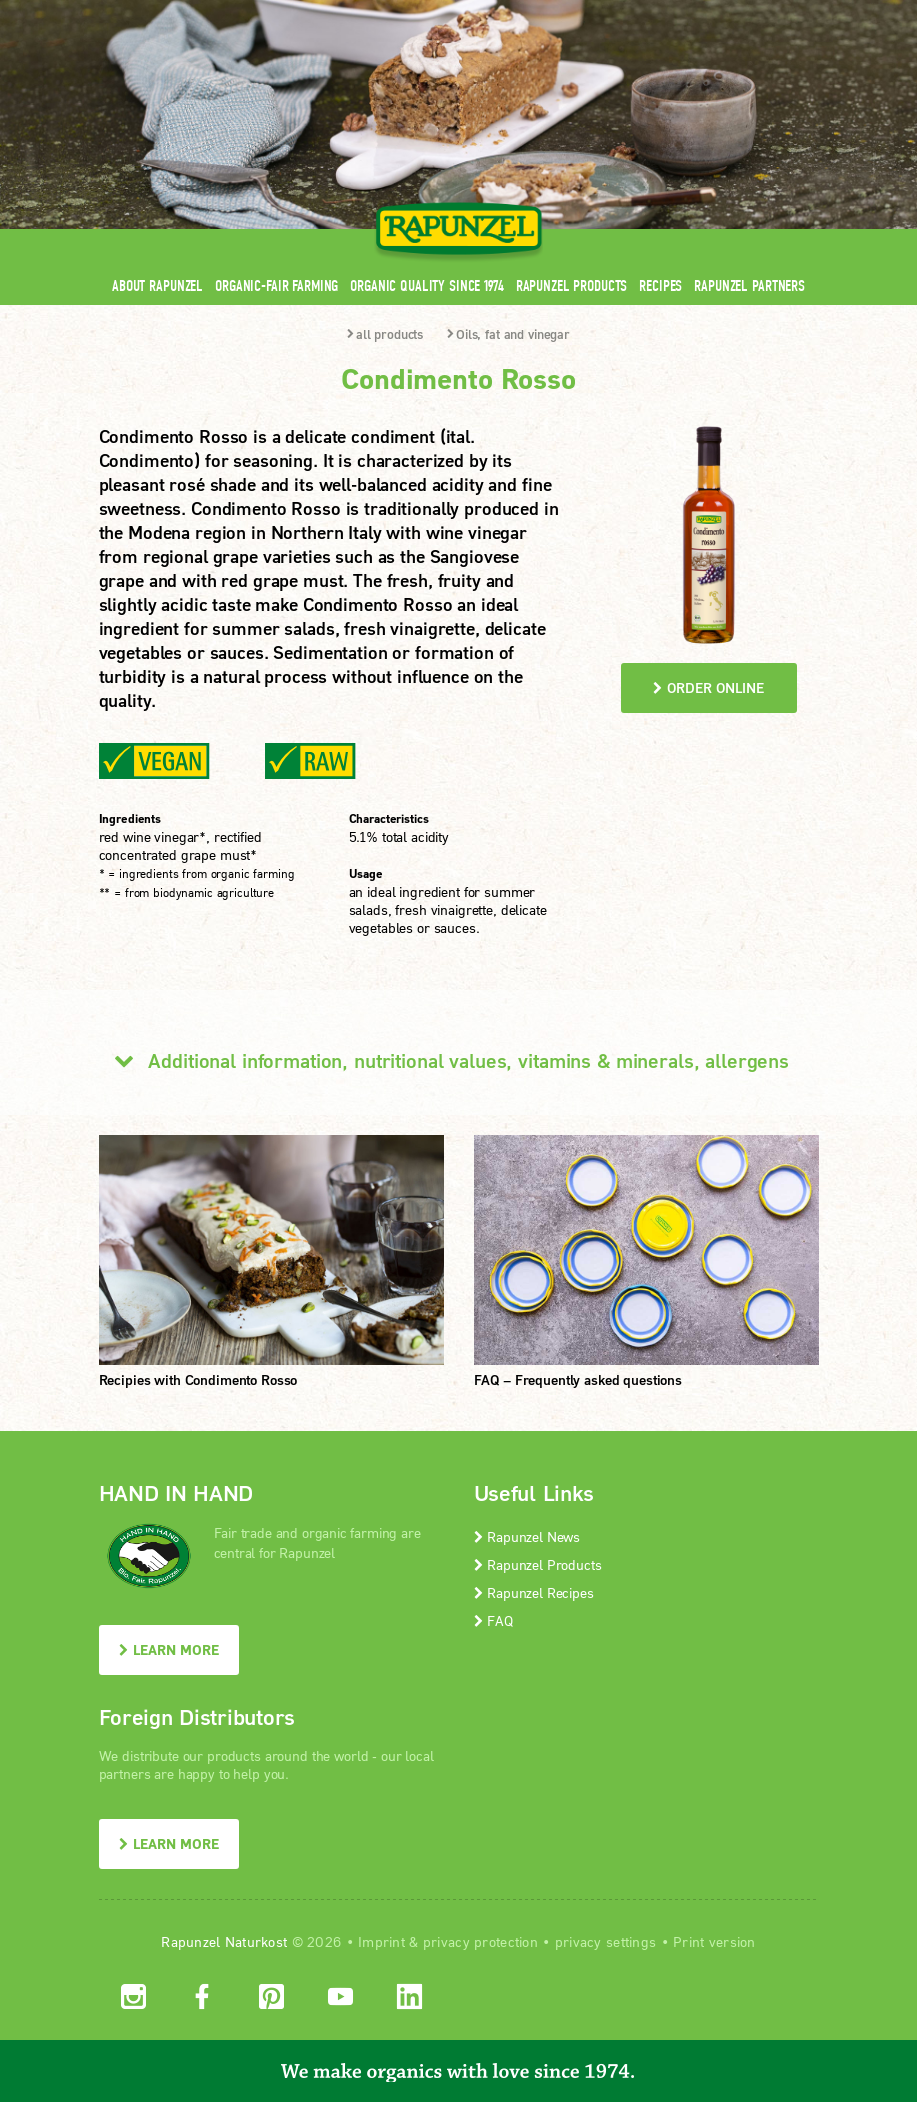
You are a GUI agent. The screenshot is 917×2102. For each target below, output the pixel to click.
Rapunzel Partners (749, 285)
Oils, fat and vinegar (508, 334)
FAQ (493, 1620)
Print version (714, 1941)
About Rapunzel (157, 285)
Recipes (660, 285)
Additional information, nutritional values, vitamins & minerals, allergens (444, 1060)
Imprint (381, 1941)
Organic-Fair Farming (276, 285)
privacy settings (605, 1941)
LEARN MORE (169, 1649)
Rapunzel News (527, 1536)
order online (708, 687)
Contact (649, 12)
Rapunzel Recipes (534, 1592)
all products (385, 334)
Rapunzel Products (572, 285)
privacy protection (480, 1941)
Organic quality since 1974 (426, 285)
